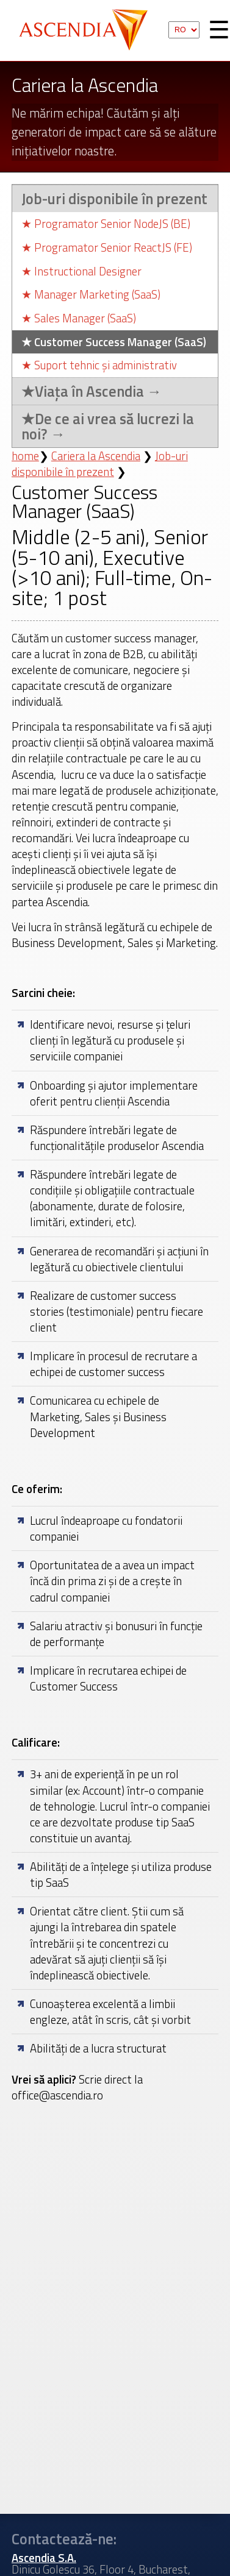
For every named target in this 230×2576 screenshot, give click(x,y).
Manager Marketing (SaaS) (90, 294)
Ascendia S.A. (88, 30)
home (25, 455)
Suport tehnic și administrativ (99, 365)
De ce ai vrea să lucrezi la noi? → (107, 426)
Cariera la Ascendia (95, 455)
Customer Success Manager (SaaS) (113, 342)
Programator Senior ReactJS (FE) (106, 248)
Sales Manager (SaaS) (78, 318)
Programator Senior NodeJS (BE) (105, 224)
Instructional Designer (81, 271)
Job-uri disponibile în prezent (114, 198)
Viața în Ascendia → (91, 391)
